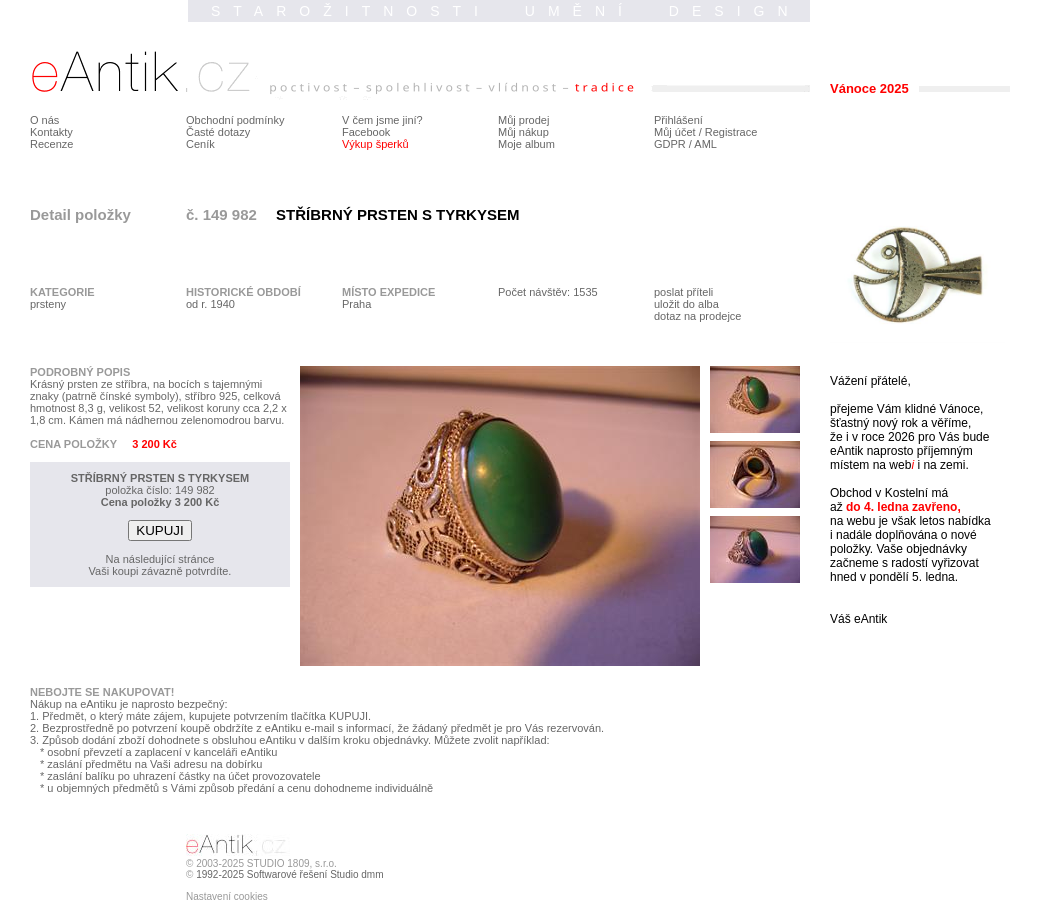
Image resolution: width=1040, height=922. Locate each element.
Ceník (200, 144)
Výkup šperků (375, 144)
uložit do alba (686, 304)
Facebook (366, 132)
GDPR (670, 144)
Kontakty (51, 132)
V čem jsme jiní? (382, 120)
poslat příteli (683, 292)
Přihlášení (678, 120)
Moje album (526, 144)
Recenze (51, 144)
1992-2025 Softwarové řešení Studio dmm (289, 874)
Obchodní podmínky (235, 120)
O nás (44, 120)
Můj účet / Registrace (705, 132)
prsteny (48, 304)
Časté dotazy (218, 132)
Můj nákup (523, 132)
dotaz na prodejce (697, 316)
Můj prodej (523, 120)
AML (705, 144)
